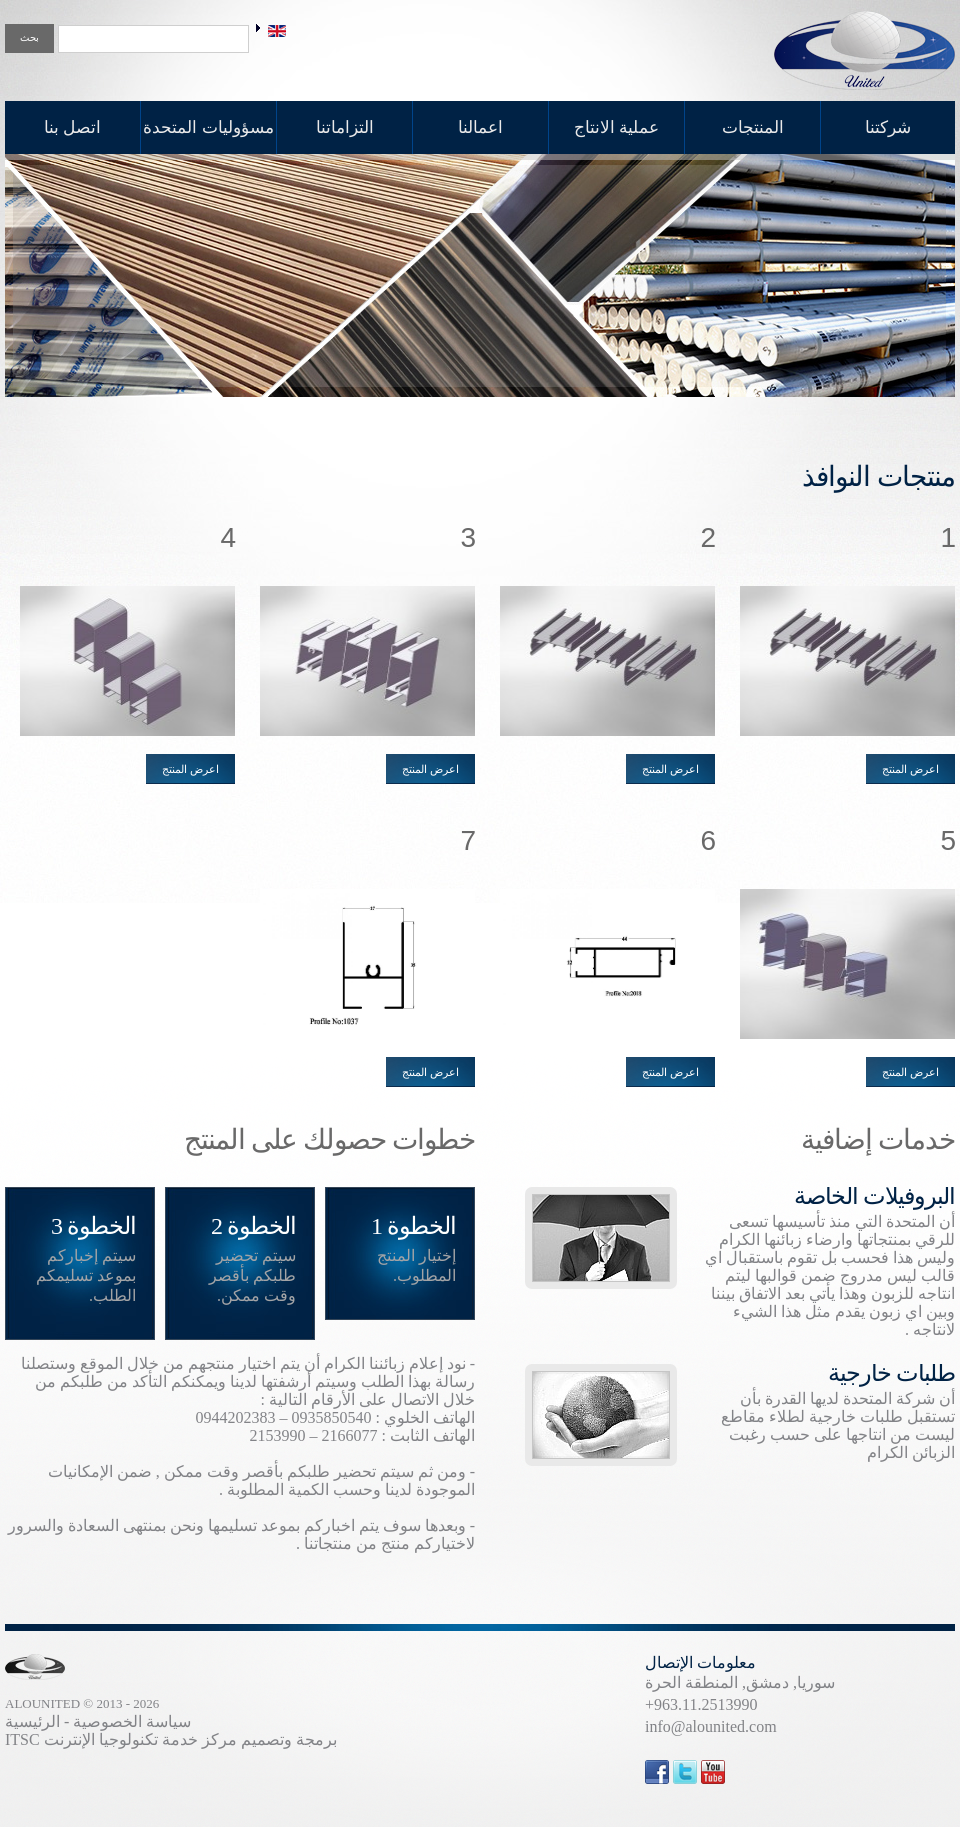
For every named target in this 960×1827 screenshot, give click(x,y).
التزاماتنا (345, 127)
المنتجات (753, 127)
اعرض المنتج (910, 769)
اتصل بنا (72, 127)
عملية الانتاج (616, 127)
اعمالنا (480, 127)
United (864, 50)
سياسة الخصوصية (132, 1721)
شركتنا (888, 127)
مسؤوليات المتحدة (208, 127)
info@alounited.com (711, 1726)
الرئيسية (32, 1721)
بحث (29, 37)
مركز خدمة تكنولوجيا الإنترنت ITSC (121, 1739)
